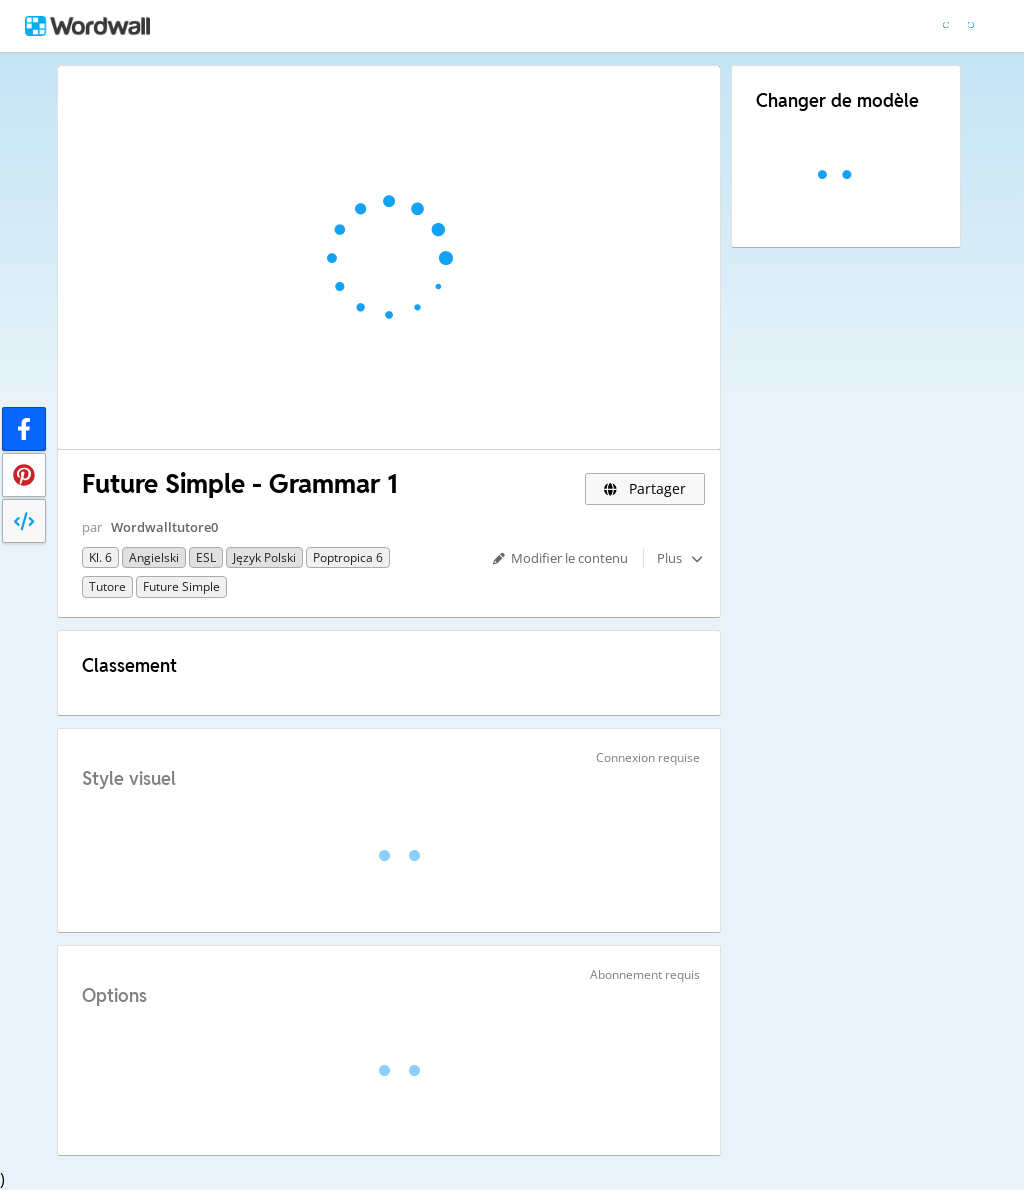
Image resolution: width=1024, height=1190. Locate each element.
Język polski (264, 557)
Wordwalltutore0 (164, 527)
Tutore (107, 586)
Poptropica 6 (348, 557)
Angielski (154, 557)
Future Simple (181, 586)
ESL (206, 557)
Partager (645, 488)
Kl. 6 (100, 557)
